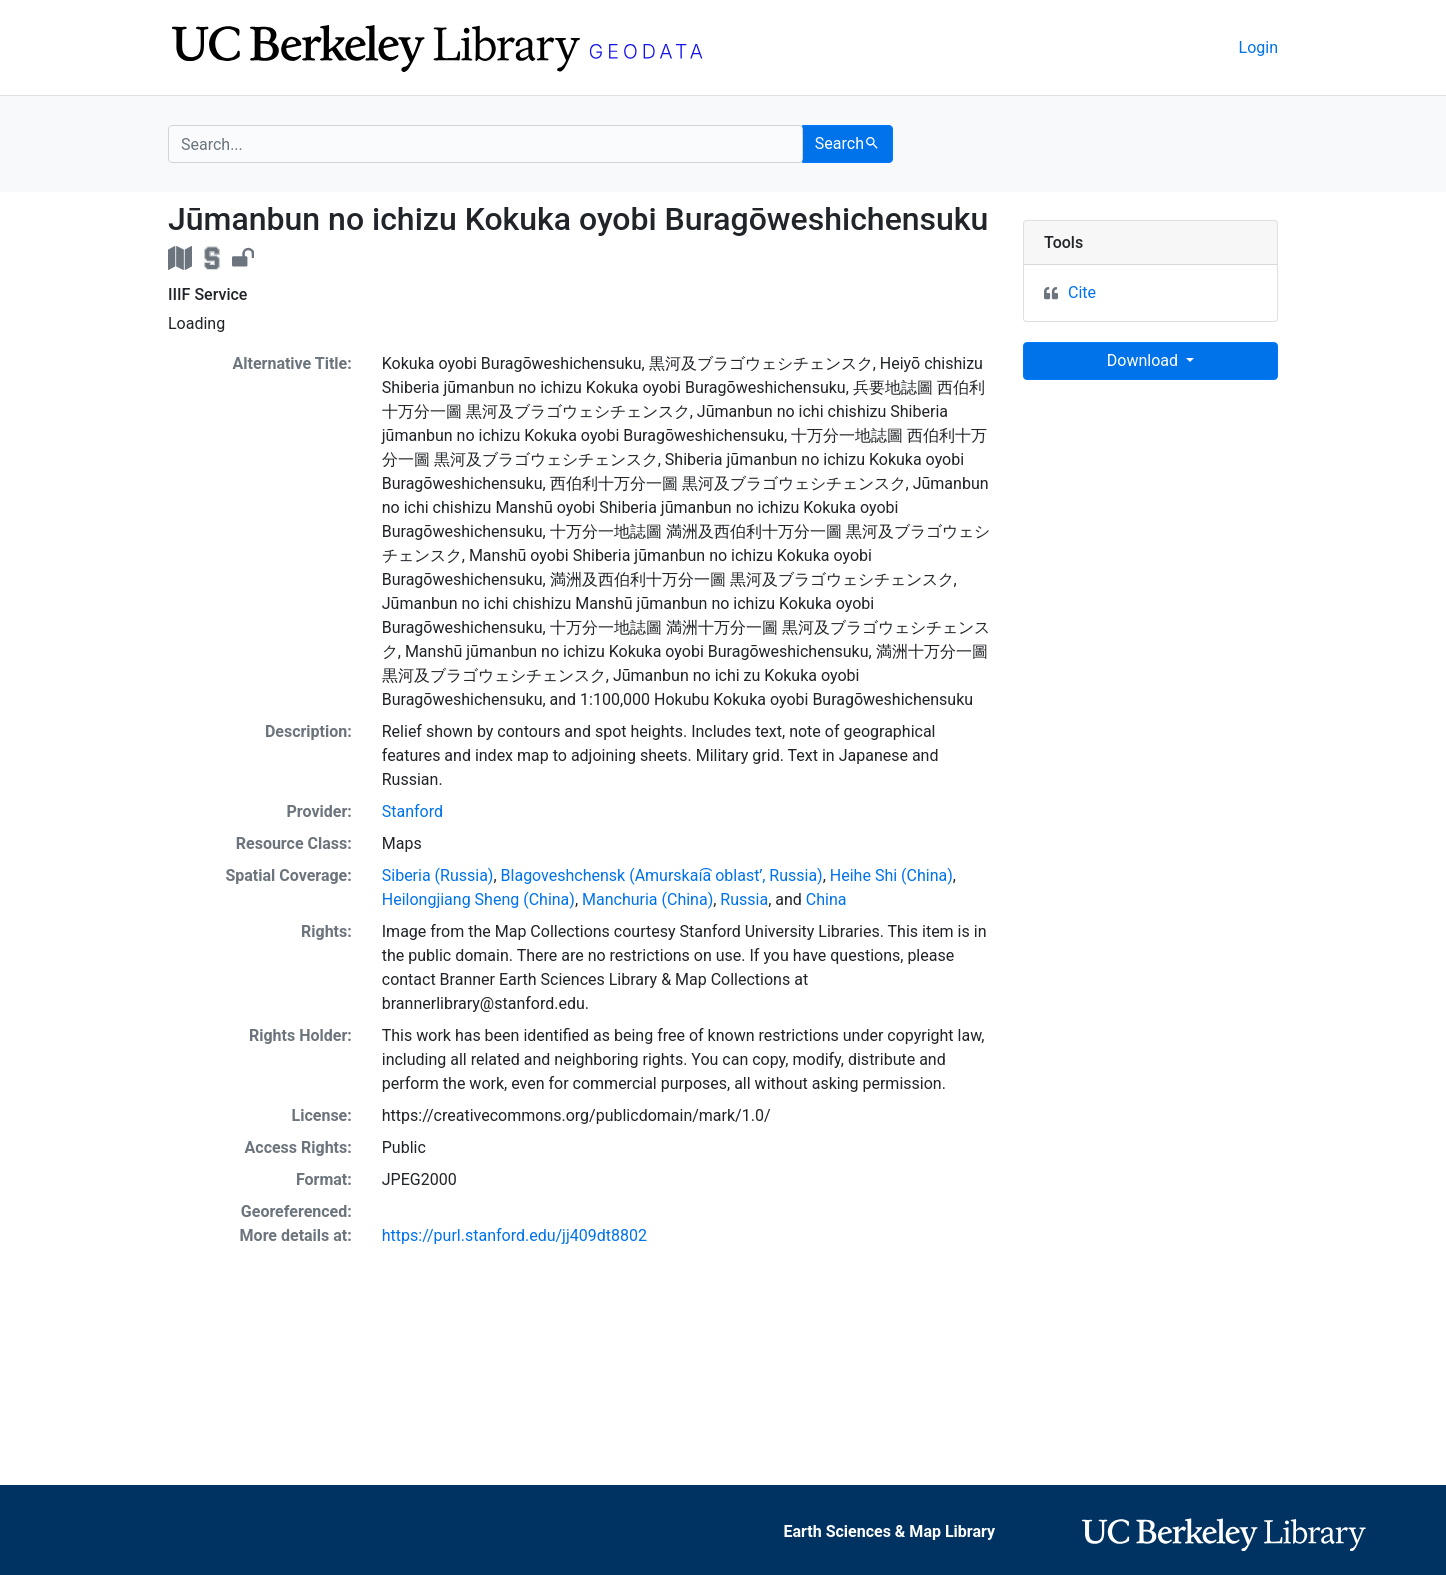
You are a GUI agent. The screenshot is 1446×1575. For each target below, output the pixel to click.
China (826, 899)
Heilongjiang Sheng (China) (478, 899)
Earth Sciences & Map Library (890, 1531)
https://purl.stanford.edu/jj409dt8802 (514, 1235)
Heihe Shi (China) (891, 875)
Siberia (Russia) (438, 875)
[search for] (485, 144)
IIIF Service (207, 294)
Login (1258, 47)
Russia (744, 899)
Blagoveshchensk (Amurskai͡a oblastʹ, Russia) (662, 875)
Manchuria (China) (647, 899)
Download (1144, 360)
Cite (1082, 292)
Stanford (412, 811)
